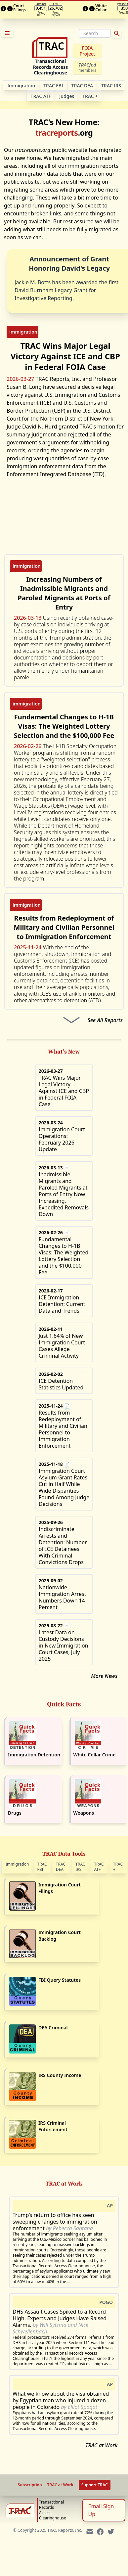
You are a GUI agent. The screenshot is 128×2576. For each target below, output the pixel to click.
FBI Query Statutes (59, 1980)
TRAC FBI (53, 85)
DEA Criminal (53, 2027)
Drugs (14, 1813)
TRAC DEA (82, 85)
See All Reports (105, 1020)
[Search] (95, 33)
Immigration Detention (34, 1754)
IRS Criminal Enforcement (52, 2126)
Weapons (83, 1813)
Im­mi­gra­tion (21, 85)
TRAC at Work (101, 2445)
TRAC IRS (111, 85)
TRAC (90, 96)
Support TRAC (94, 2485)
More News (104, 1676)
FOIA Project (87, 51)
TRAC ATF (41, 96)
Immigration (17, 1864)
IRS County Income (59, 2075)
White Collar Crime (94, 1754)
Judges (66, 96)
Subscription (30, 2485)
